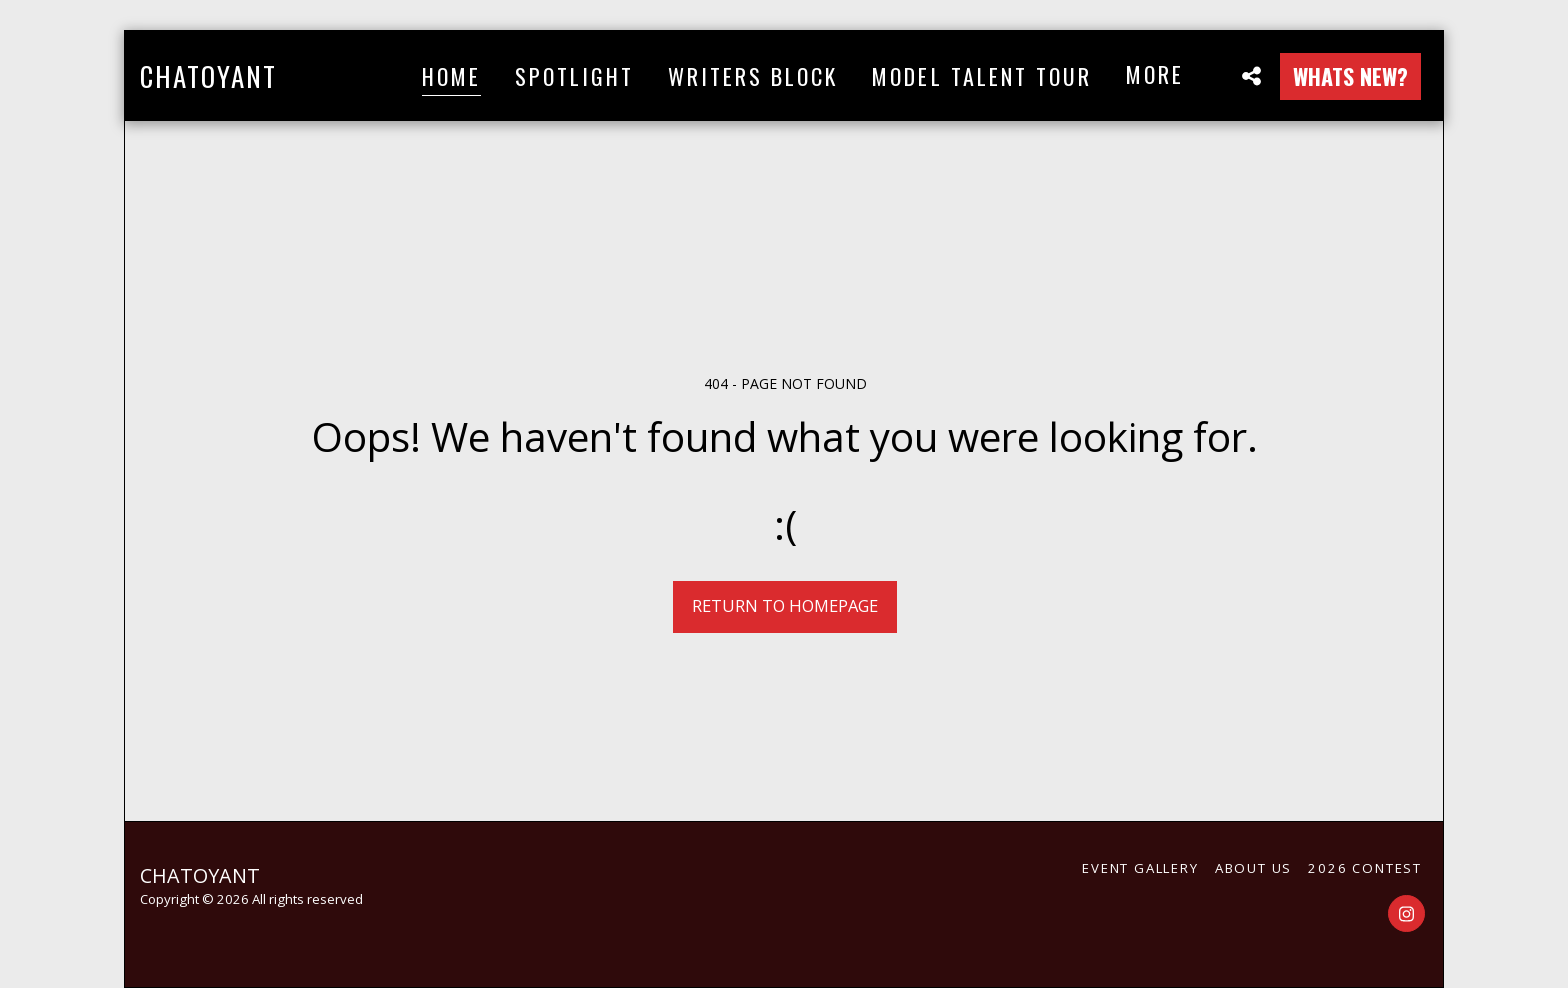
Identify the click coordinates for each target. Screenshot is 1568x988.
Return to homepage (785, 605)
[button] (1251, 75)
